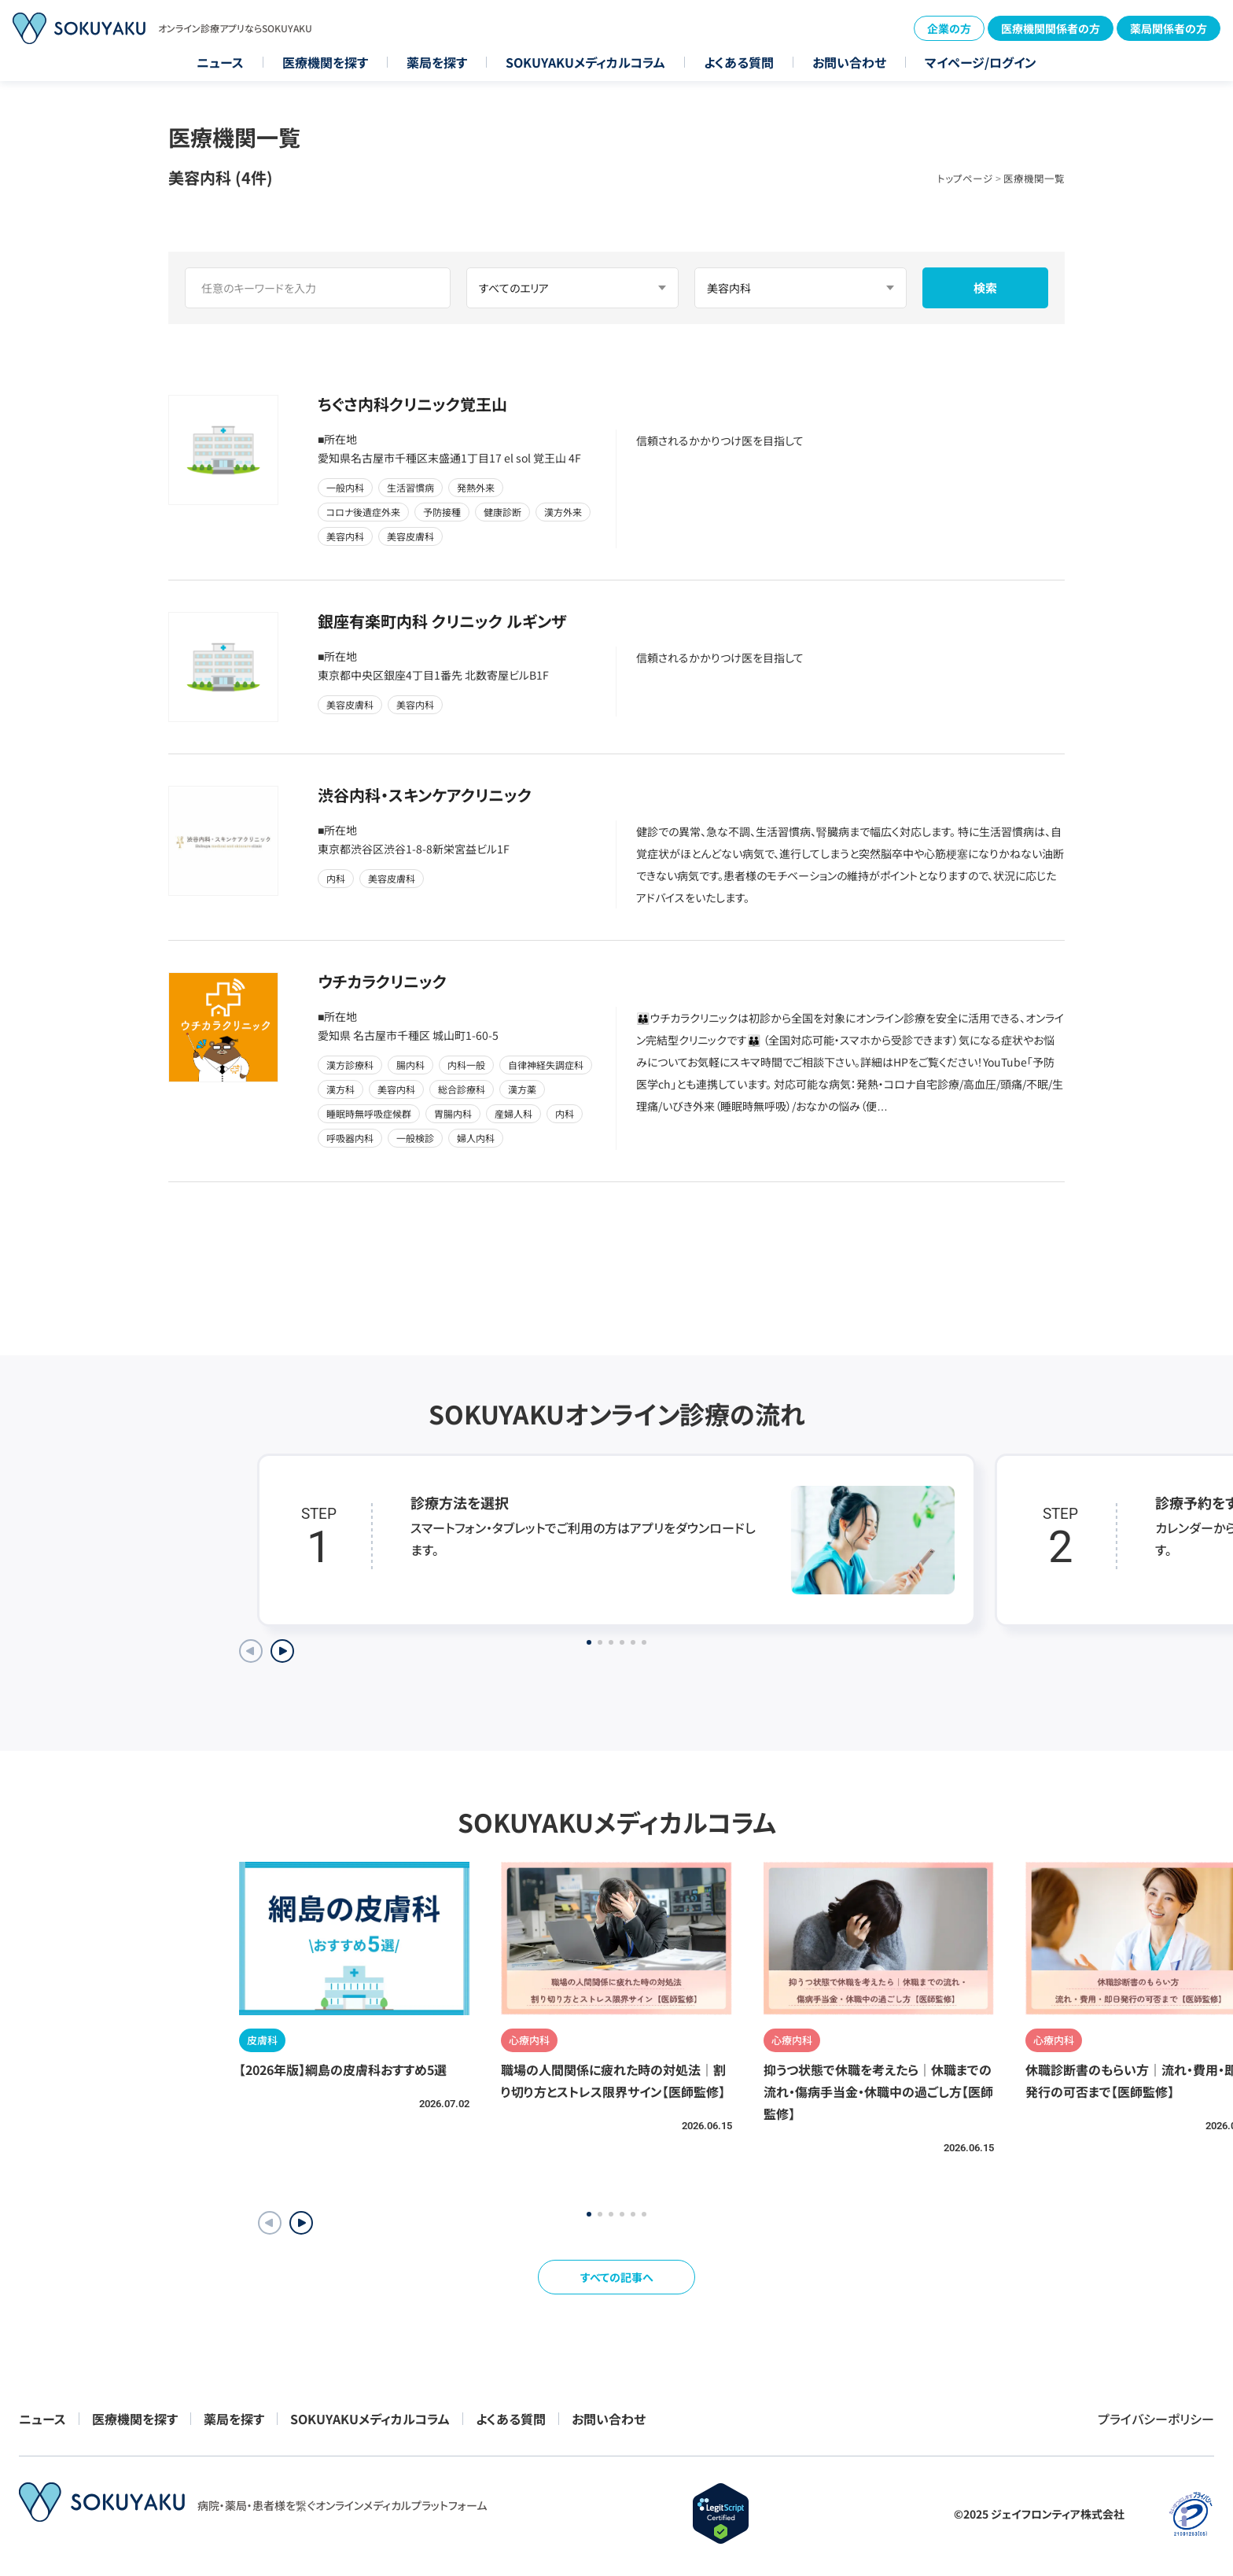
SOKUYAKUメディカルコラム (585, 62)
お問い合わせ (849, 62)
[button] (301, 2223)
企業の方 (949, 28)
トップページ (965, 178)
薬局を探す (437, 62)
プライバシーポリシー (1156, 2418)
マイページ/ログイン (980, 62)
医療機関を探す (325, 62)
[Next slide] (282, 1651)
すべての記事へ (616, 2277)
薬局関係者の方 (1168, 28)
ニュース (220, 62)
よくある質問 (739, 62)
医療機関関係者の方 (1050, 28)
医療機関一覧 (1034, 178)
